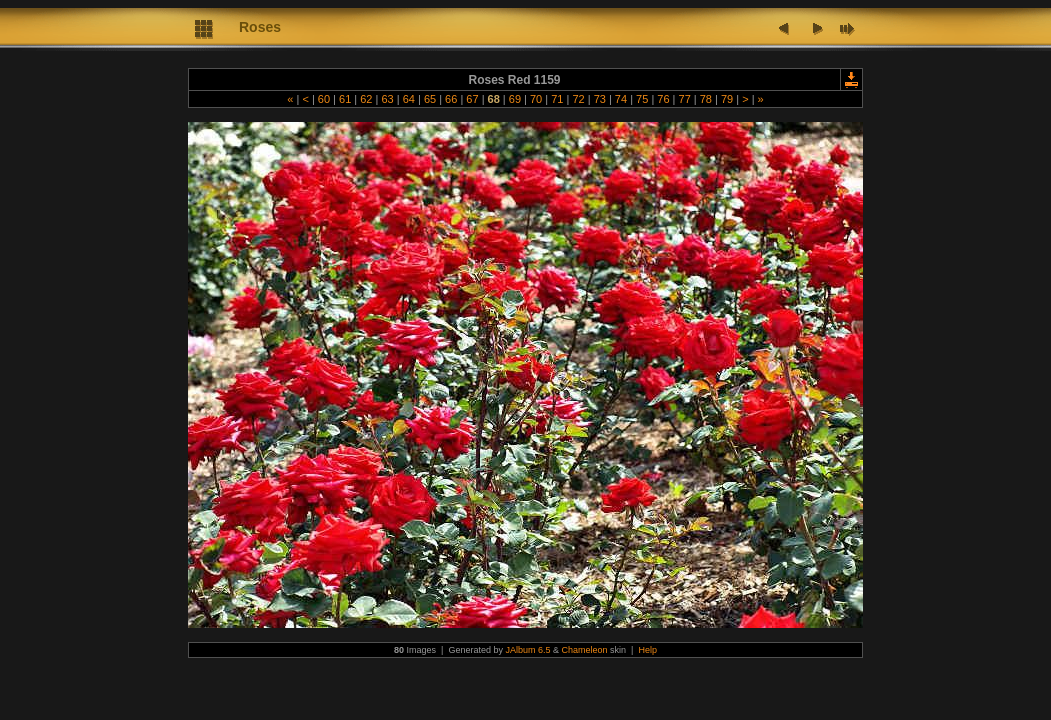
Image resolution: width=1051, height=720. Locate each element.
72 (578, 99)
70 (536, 99)
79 (727, 99)
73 (600, 99)
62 (366, 99)
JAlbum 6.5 (527, 650)
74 (621, 99)
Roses (260, 27)
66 (451, 99)
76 (663, 99)
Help (647, 650)
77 (684, 99)
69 (515, 99)
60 (324, 99)
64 (409, 99)
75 (642, 99)
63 (387, 99)
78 (706, 99)
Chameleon (585, 650)
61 (345, 99)
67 (472, 99)
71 (557, 99)
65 (430, 99)
